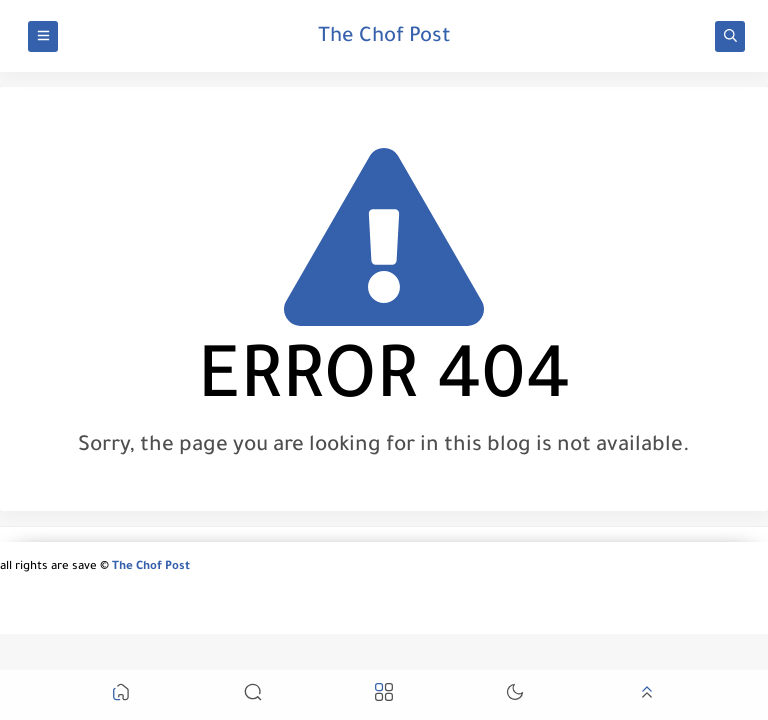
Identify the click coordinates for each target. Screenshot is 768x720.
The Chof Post (384, 38)
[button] (121, 695)
